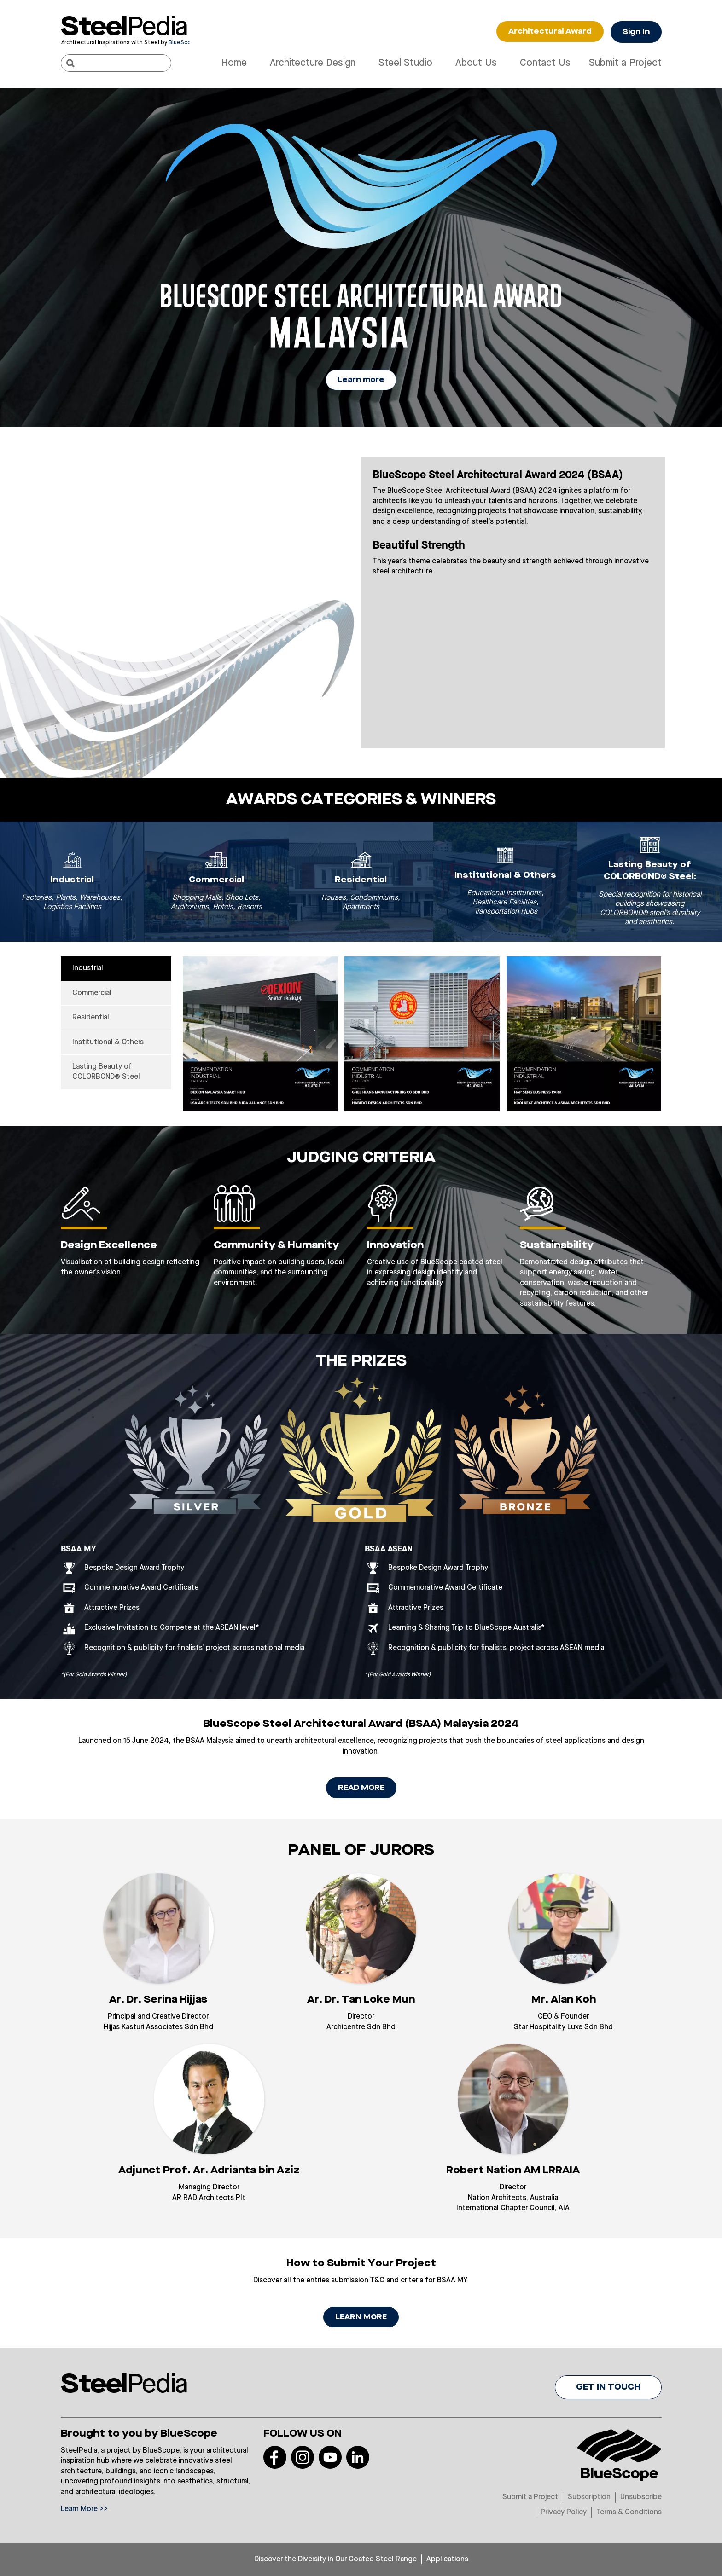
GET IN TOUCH (608, 2387)
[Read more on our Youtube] (330, 2457)
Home (234, 63)
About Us (476, 63)
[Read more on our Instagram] (302, 2457)
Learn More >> (84, 2509)
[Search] (70, 63)
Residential (90, 1017)
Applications (447, 2559)
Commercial (91, 993)
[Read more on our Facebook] (274, 2457)
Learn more (361, 380)
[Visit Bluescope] (125, 41)
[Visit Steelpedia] (125, 26)
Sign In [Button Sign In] (636, 32)
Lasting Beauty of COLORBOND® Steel (106, 1072)
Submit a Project (625, 63)
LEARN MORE (361, 2317)
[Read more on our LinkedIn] (357, 2457)
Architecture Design (312, 63)
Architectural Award (550, 31)
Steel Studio (405, 63)
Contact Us (545, 63)
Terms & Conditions (629, 2512)
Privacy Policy (564, 2512)
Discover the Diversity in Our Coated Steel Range (335, 2559)
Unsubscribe (641, 2497)
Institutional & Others (108, 1042)
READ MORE (361, 1788)
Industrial (87, 968)
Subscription (589, 2497)
